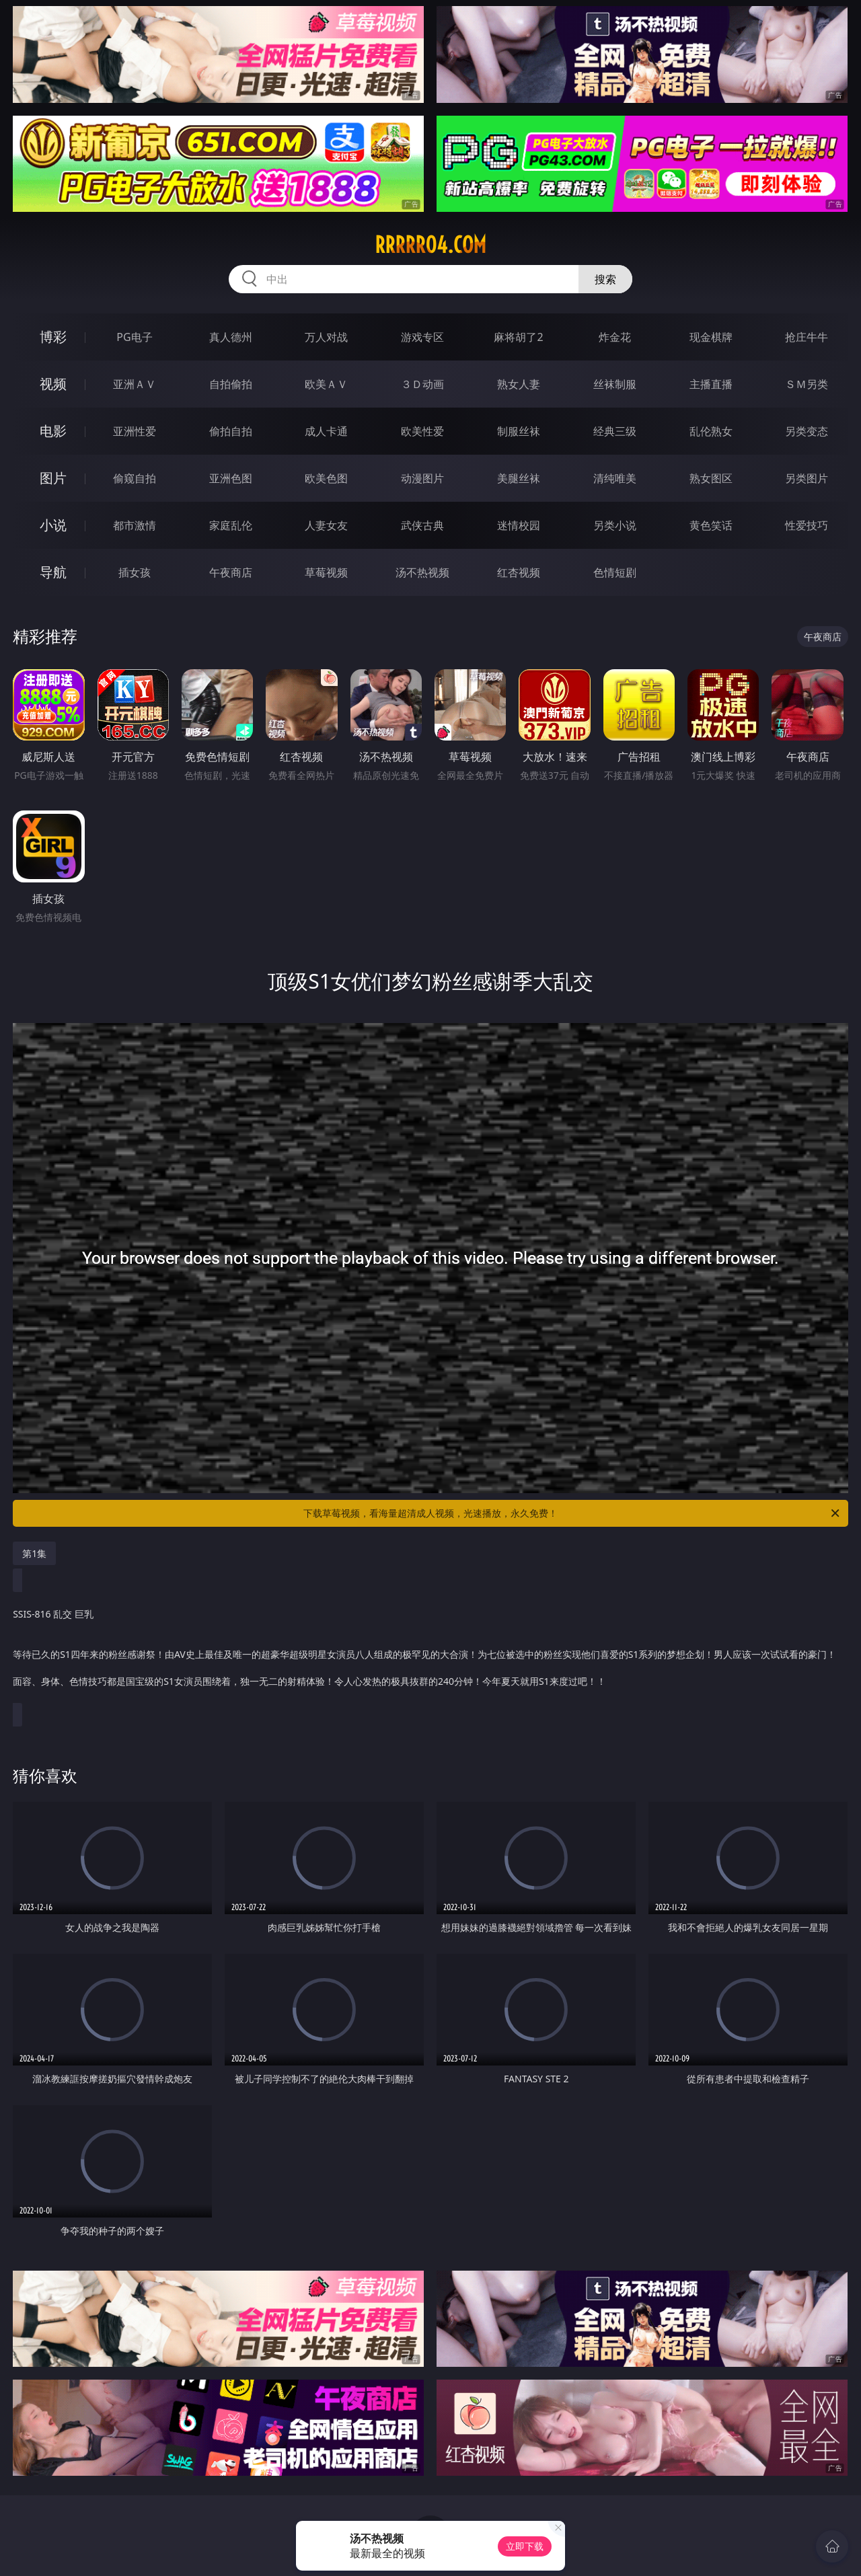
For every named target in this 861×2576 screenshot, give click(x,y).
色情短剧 (614, 572)
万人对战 (326, 337)
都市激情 (134, 525)
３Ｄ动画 (422, 384)
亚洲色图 (230, 478)
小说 (53, 525)
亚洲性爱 (134, 431)
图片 (53, 478)
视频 (53, 384)
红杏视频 (518, 572)
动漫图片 (422, 478)
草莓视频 (326, 572)
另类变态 (806, 431)
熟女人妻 (518, 384)
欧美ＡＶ (326, 384)
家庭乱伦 (230, 525)
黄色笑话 (711, 525)
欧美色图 (326, 478)
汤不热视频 (422, 572)
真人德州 (230, 337)
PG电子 (134, 337)
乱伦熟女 (711, 431)
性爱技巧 (806, 525)
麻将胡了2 (518, 337)
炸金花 (615, 337)
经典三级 (614, 431)
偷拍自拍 (230, 431)
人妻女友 (326, 525)
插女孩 (134, 572)
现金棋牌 (711, 337)
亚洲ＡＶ (134, 384)
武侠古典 (422, 525)
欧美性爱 (422, 431)
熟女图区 (711, 478)
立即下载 (525, 2546)
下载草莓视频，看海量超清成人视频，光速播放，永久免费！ (572, 1513)
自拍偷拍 (230, 384)
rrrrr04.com (430, 244)
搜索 (605, 279)
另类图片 (806, 478)
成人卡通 (326, 431)
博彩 (53, 337)
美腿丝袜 (518, 478)
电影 (53, 431)
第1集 (34, 1553)
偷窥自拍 (134, 478)
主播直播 (711, 384)
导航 (53, 572)
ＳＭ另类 (806, 384)
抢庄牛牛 (806, 337)
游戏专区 (422, 337)
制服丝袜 (518, 431)
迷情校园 (518, 525)
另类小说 (614, 525)
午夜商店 (230, 572)
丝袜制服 (614, 384)
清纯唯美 (614, 478)
